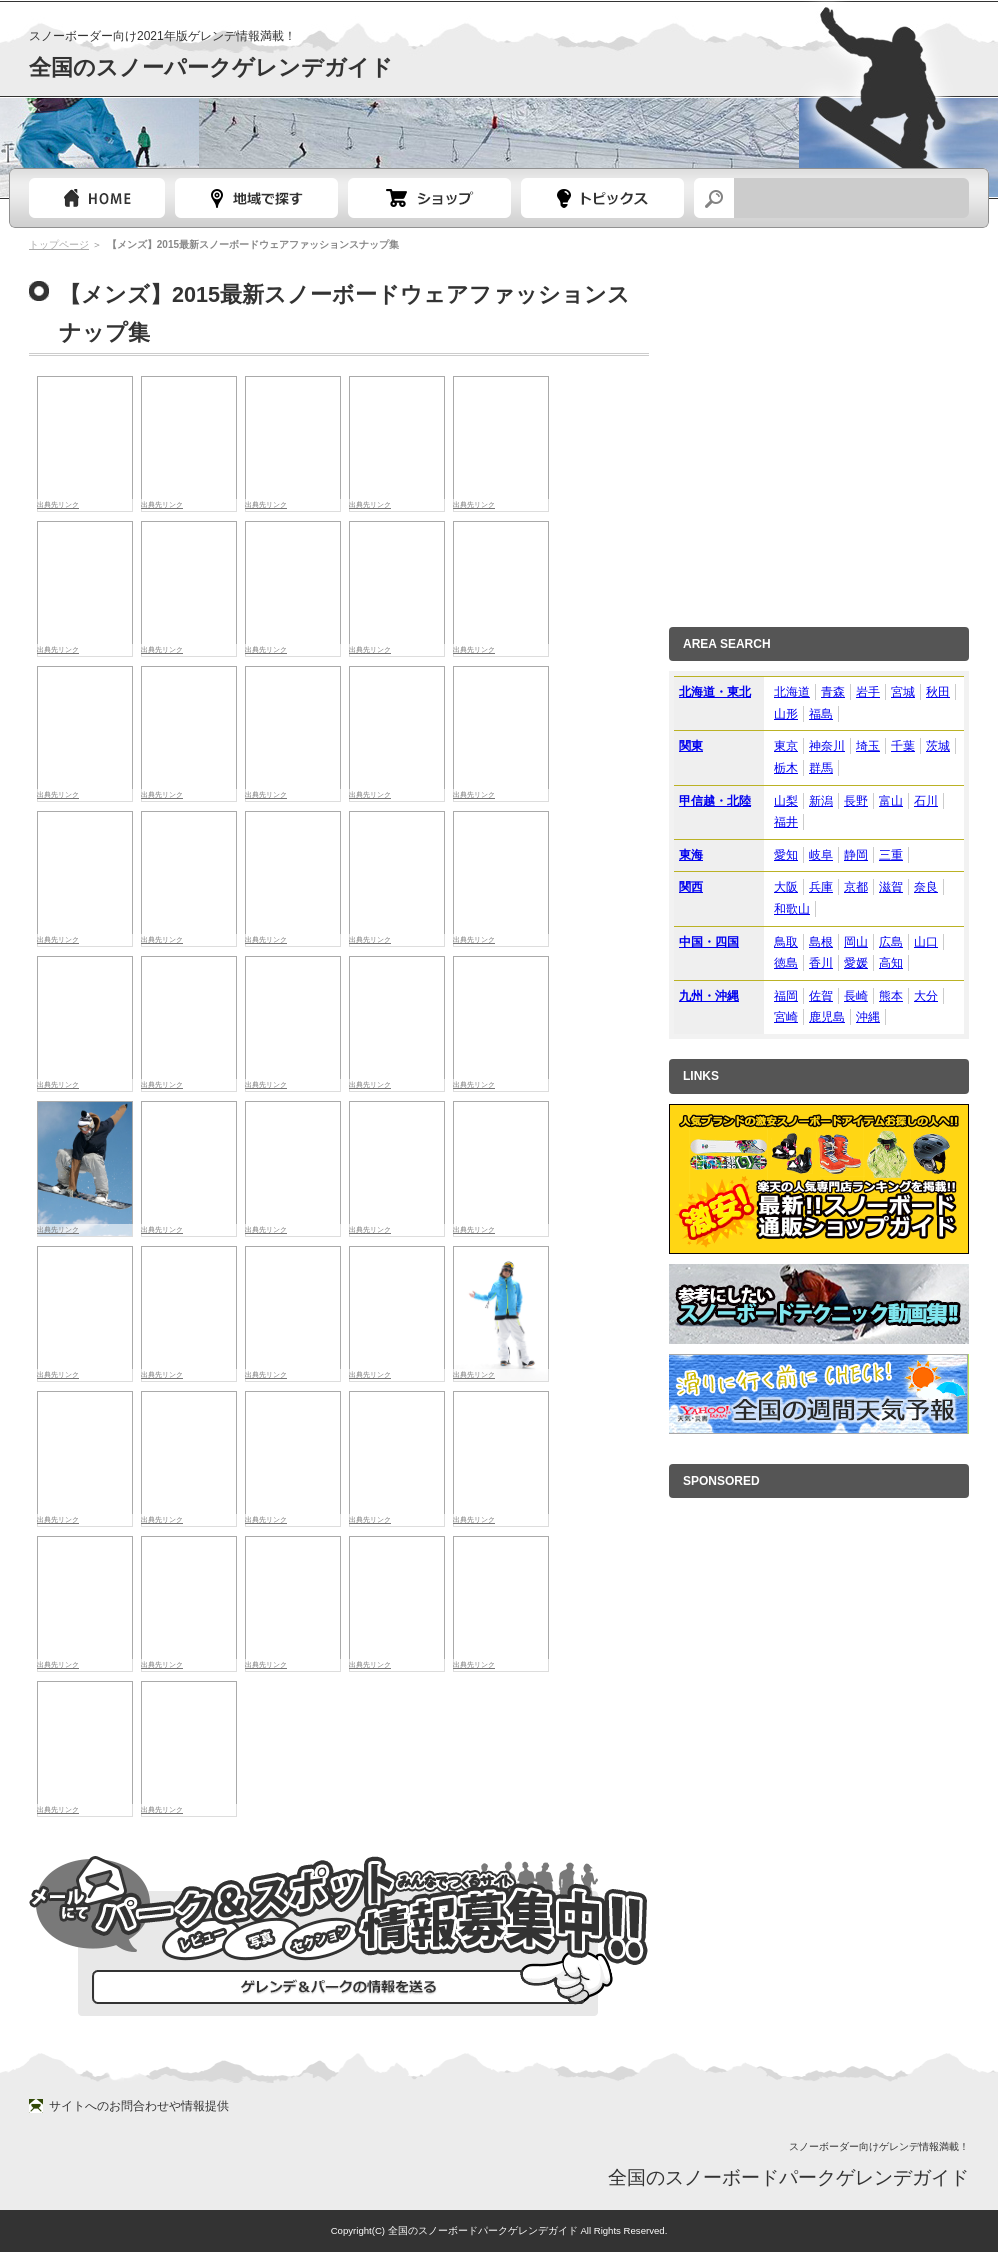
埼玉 (868, 746)
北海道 (792, 692)
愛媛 (856, 963)
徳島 (786, 963)
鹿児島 (827, 1017)
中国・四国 (709, 942)
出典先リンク (370, 504)
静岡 (856, 855)
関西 (691, 887)
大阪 (786, 887)
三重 (891, 855)
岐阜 (821, 855)
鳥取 (786, 942)
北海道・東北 (715, 692)
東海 (691, 855)
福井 (786, 822)
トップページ (97, 198)
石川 (926, 801)
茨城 (938, 746)
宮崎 (786, 1017)
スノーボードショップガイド (429, 198)
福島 (821, 714)
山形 (786, 714)
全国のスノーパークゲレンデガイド (211, 67)
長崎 (856, 996)
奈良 (926, 887)
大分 (926, 996)
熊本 (891, 996)
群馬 (821, 768)
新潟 (821, 801)
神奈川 (827, 746)
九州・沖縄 (709, 996)
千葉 (903, 746)
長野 (856, 801)
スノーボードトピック (602, 198)
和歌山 (792, 909)
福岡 (786, 996)
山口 (926, 942)
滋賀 (891, 887)
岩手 (868, 692)
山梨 (786, 801)
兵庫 (821, 887)
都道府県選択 (256, 198)
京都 (856, 887)
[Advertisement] (187, 421)
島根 (821, 942)
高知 (891, 963)
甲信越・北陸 (715, 801)
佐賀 (821, 996)
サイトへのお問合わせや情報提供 (139, 2106)
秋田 (938, 692)
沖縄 (868, 1017)
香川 (821, 963)
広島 (891, 942)
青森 (833, 692)
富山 (891, 801)
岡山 (856, 942)
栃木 (786, 768)
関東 (691, 746)
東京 (786, 746)
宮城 (903, 692)
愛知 (786, 855)
